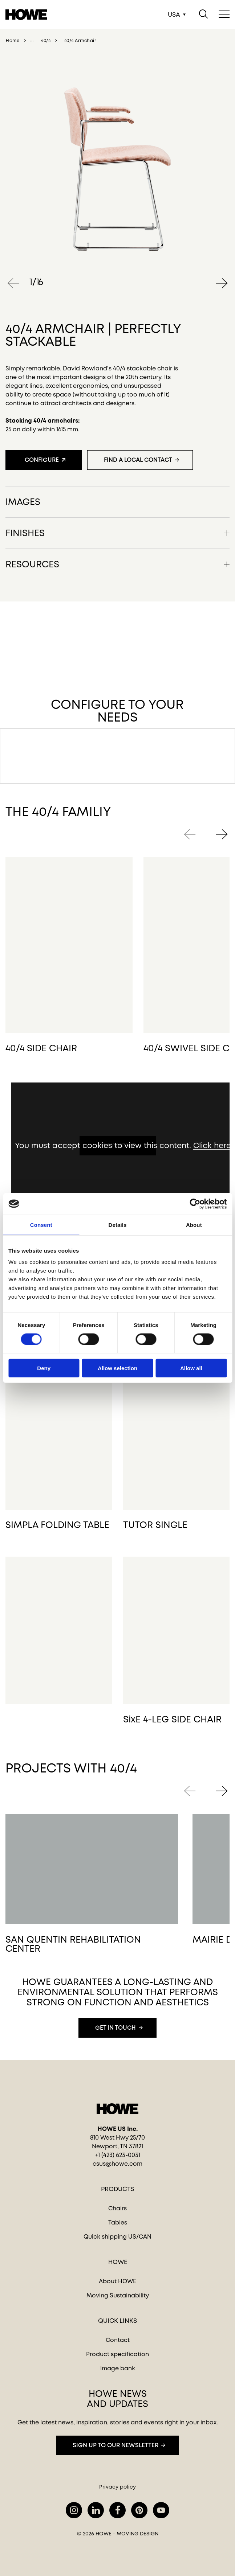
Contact (118, 2340)
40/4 (45, 41)
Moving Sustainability (117, 2295)
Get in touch (115, 2027)
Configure (42, 460)
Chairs (117, 2208)
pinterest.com (139, 2510)
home (13, 41)
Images (22, 501)
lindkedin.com (96, 2510)
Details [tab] (118, 1224)
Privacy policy (117, 2486)
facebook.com (117, 2510)
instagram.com (74, 2510)
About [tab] (194, 1224)
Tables (117, 2222)
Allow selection (117, 1368)
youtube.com (161, 2510)
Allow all (191, 1368)
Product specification (117, 2354)
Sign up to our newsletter (115, 2445)
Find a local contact (138, 460)
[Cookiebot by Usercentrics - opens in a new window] (195, 1203)
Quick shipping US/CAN (117, 2236)
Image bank (117, 2368)
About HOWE (117, 2281)
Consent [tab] (41, 1224)
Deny (43, 1368)
